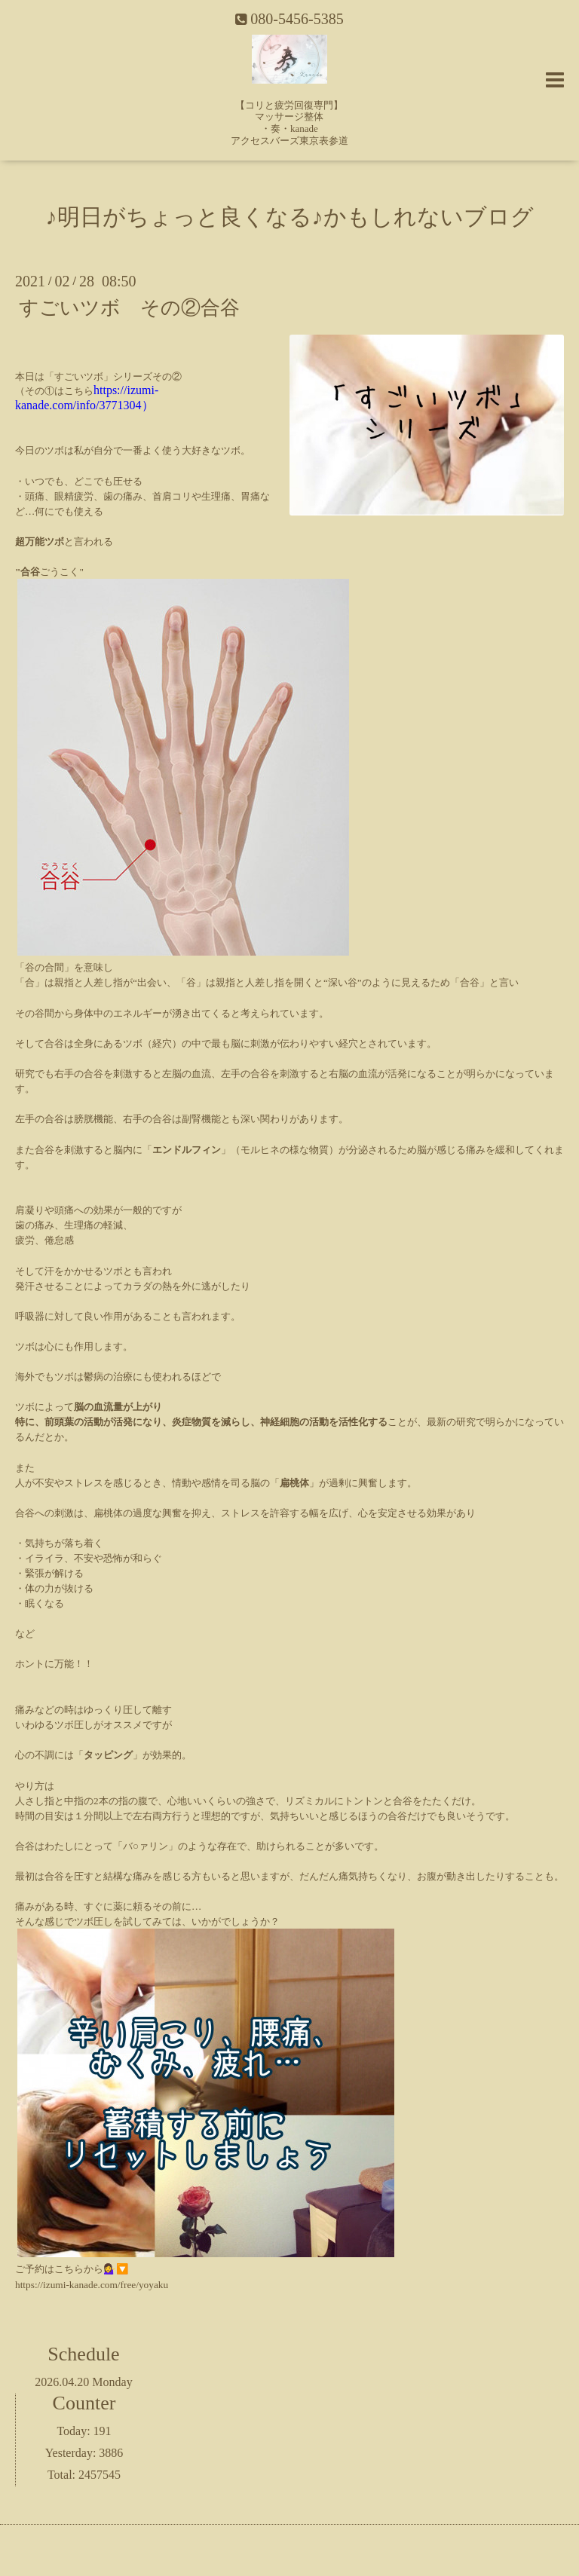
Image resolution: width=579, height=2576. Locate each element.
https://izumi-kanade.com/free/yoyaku (91, 2284)
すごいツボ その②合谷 (129, 308)
